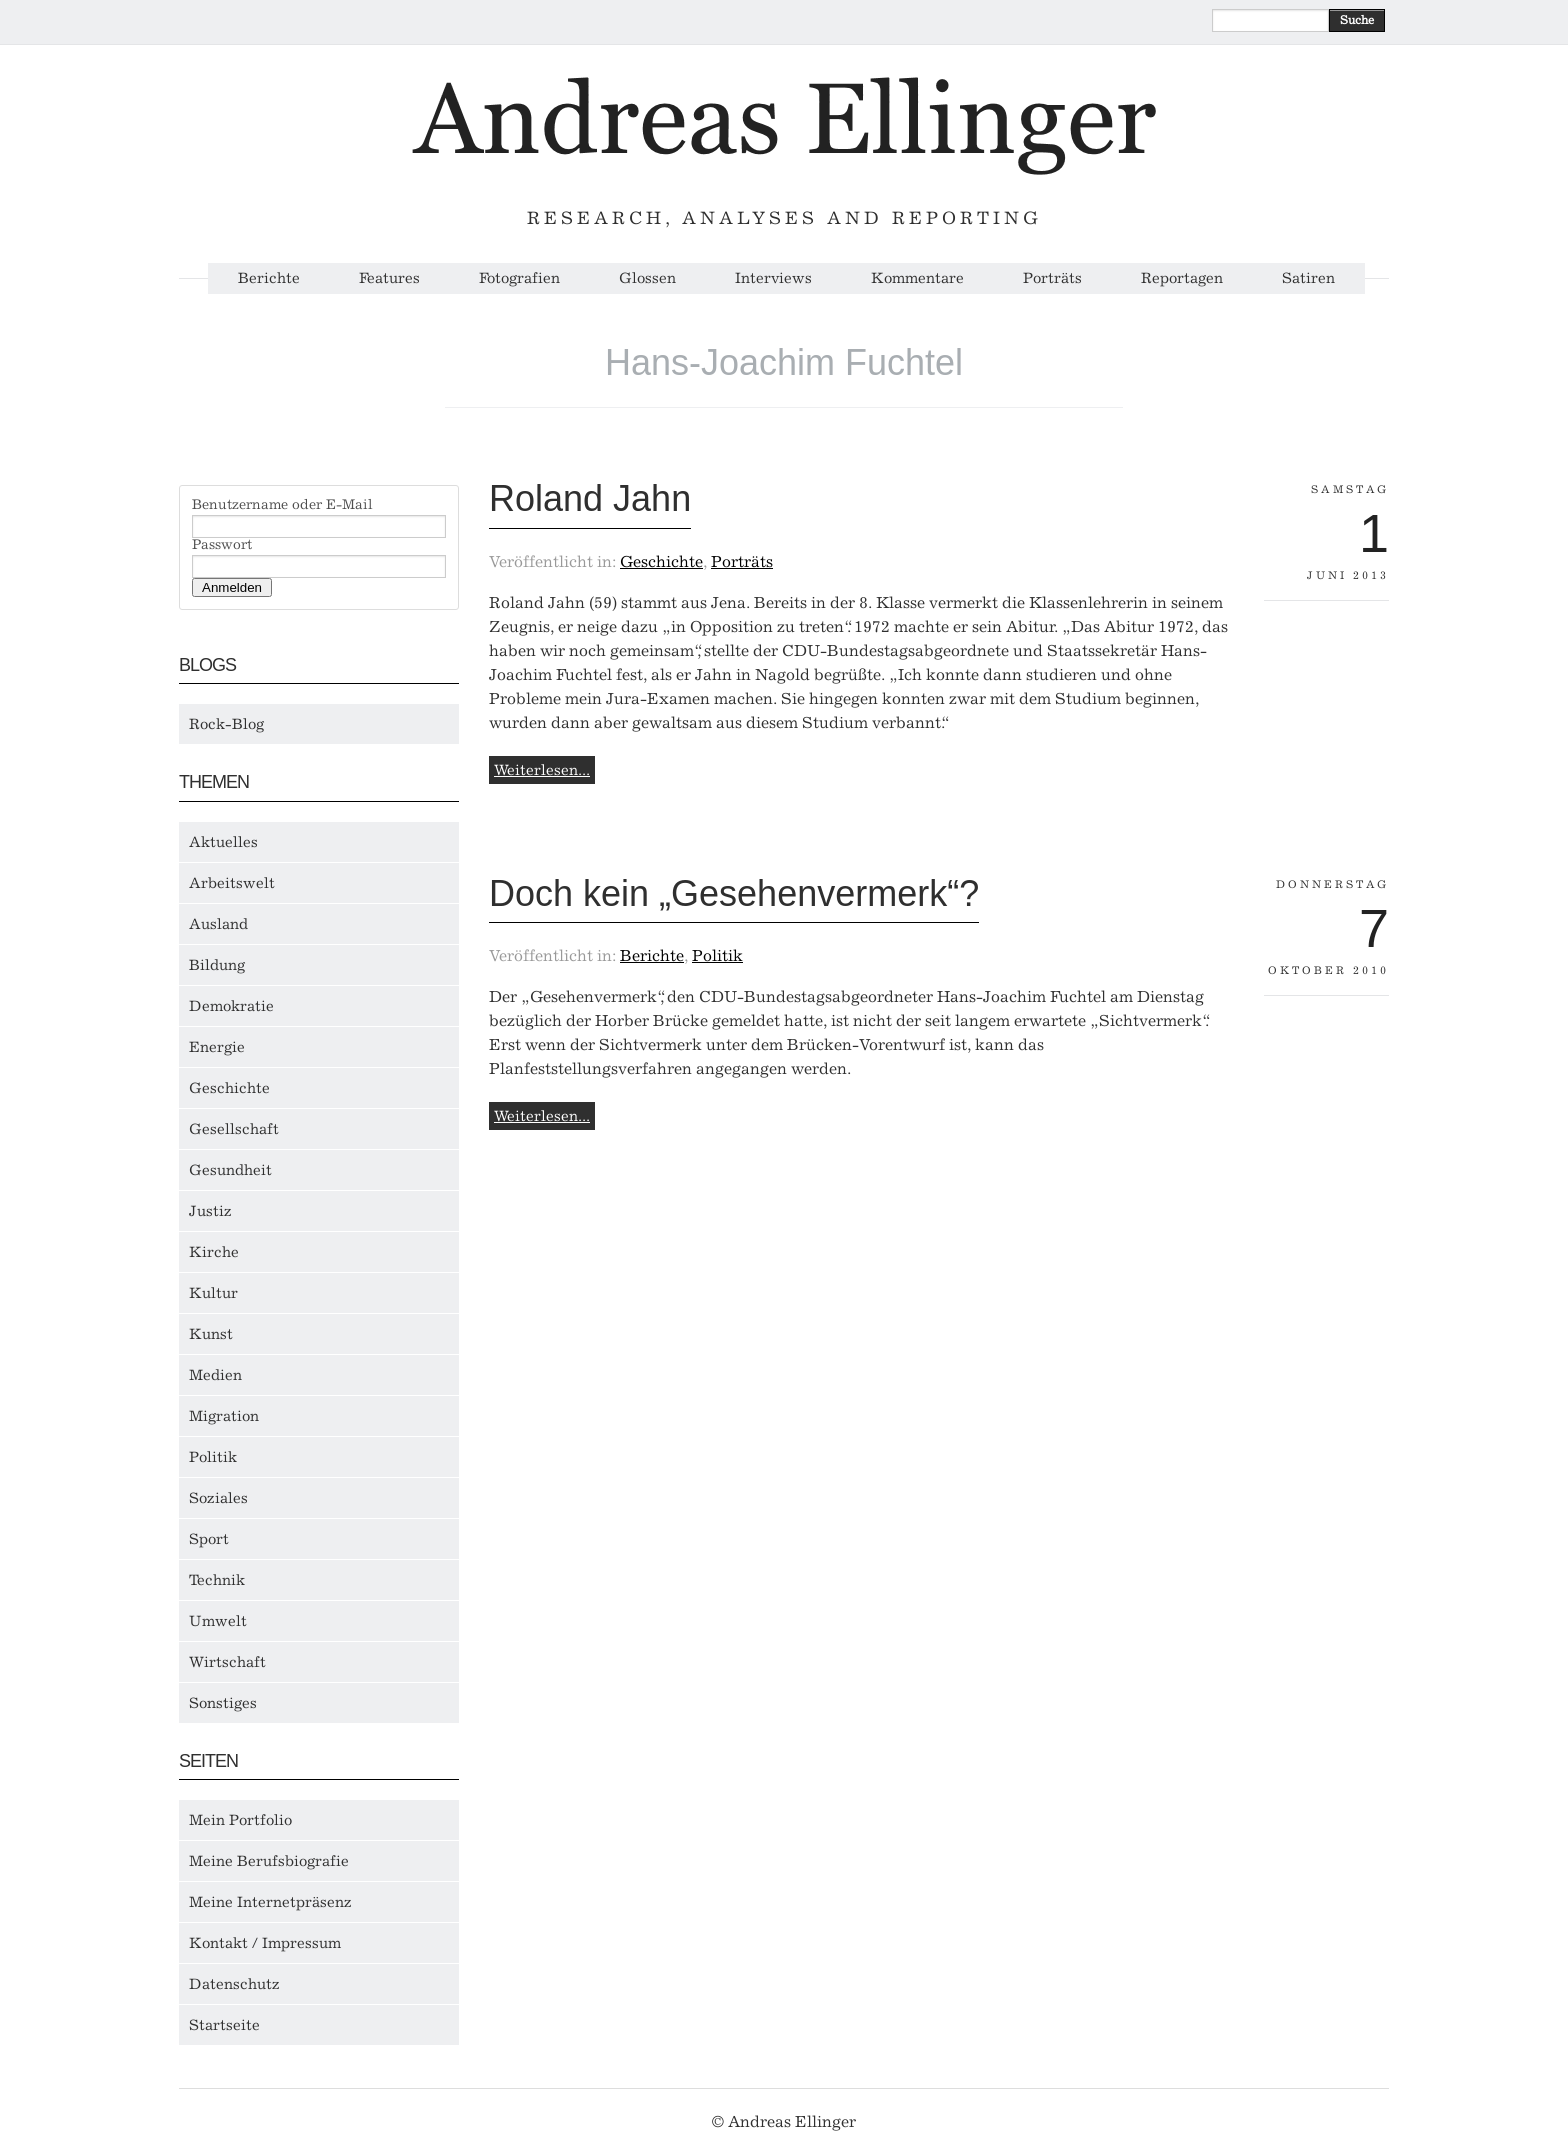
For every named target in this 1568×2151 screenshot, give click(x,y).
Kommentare (917, 278)
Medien (215, 1375)
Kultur (213, 1293)
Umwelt (218, 1621)
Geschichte (229, 1088)
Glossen (647, 278)
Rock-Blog (226, 724)
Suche (1357, 20)
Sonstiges (223, 1703)
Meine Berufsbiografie (269, 1861)
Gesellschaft (234, 1129)
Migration (224, 1416)
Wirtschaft (227, 1662)
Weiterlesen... (542, 770)
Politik (213, 1457)
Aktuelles (223, 842)
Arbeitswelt (232, 883)
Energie (217, 1047)
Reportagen (1182, 278)
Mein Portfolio (240, 1820)
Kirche (214, 1252)
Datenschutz (234, 1984)
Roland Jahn (590, 498)
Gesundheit (230, 1170)
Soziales (218, 1498)
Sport (209, 1539)
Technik (217, 1580)
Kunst (211, 1334)
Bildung (217, 965)
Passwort (222, 545)
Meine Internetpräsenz (270, 1902)
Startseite (224, 2025)
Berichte (269, 278)
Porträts (1052, 278)
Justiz (210, 1211)
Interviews (773, 278)
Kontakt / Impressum (265, 1943)
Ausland (218, 924)
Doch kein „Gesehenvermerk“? (734, 893)
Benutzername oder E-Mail (282, 505)
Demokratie (231, 1006)
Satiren (1308, 278)
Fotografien (519, 278)
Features (389, 278)
